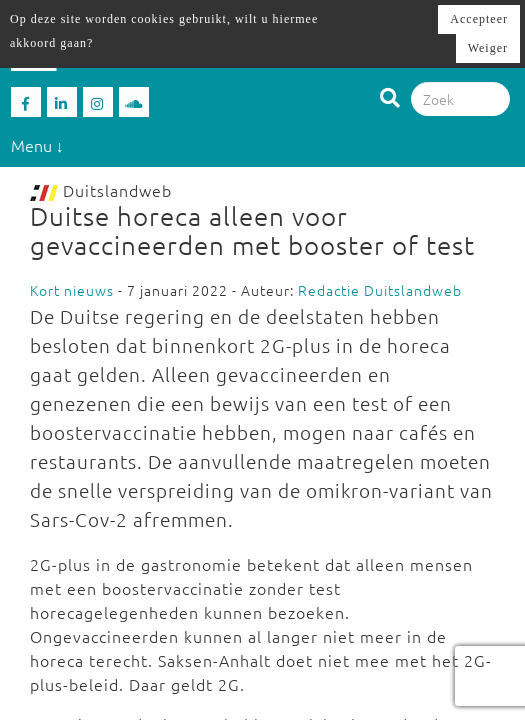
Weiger (488, 48)
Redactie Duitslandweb (380, 290)
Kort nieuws (72, 290)
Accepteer (479, 19)
